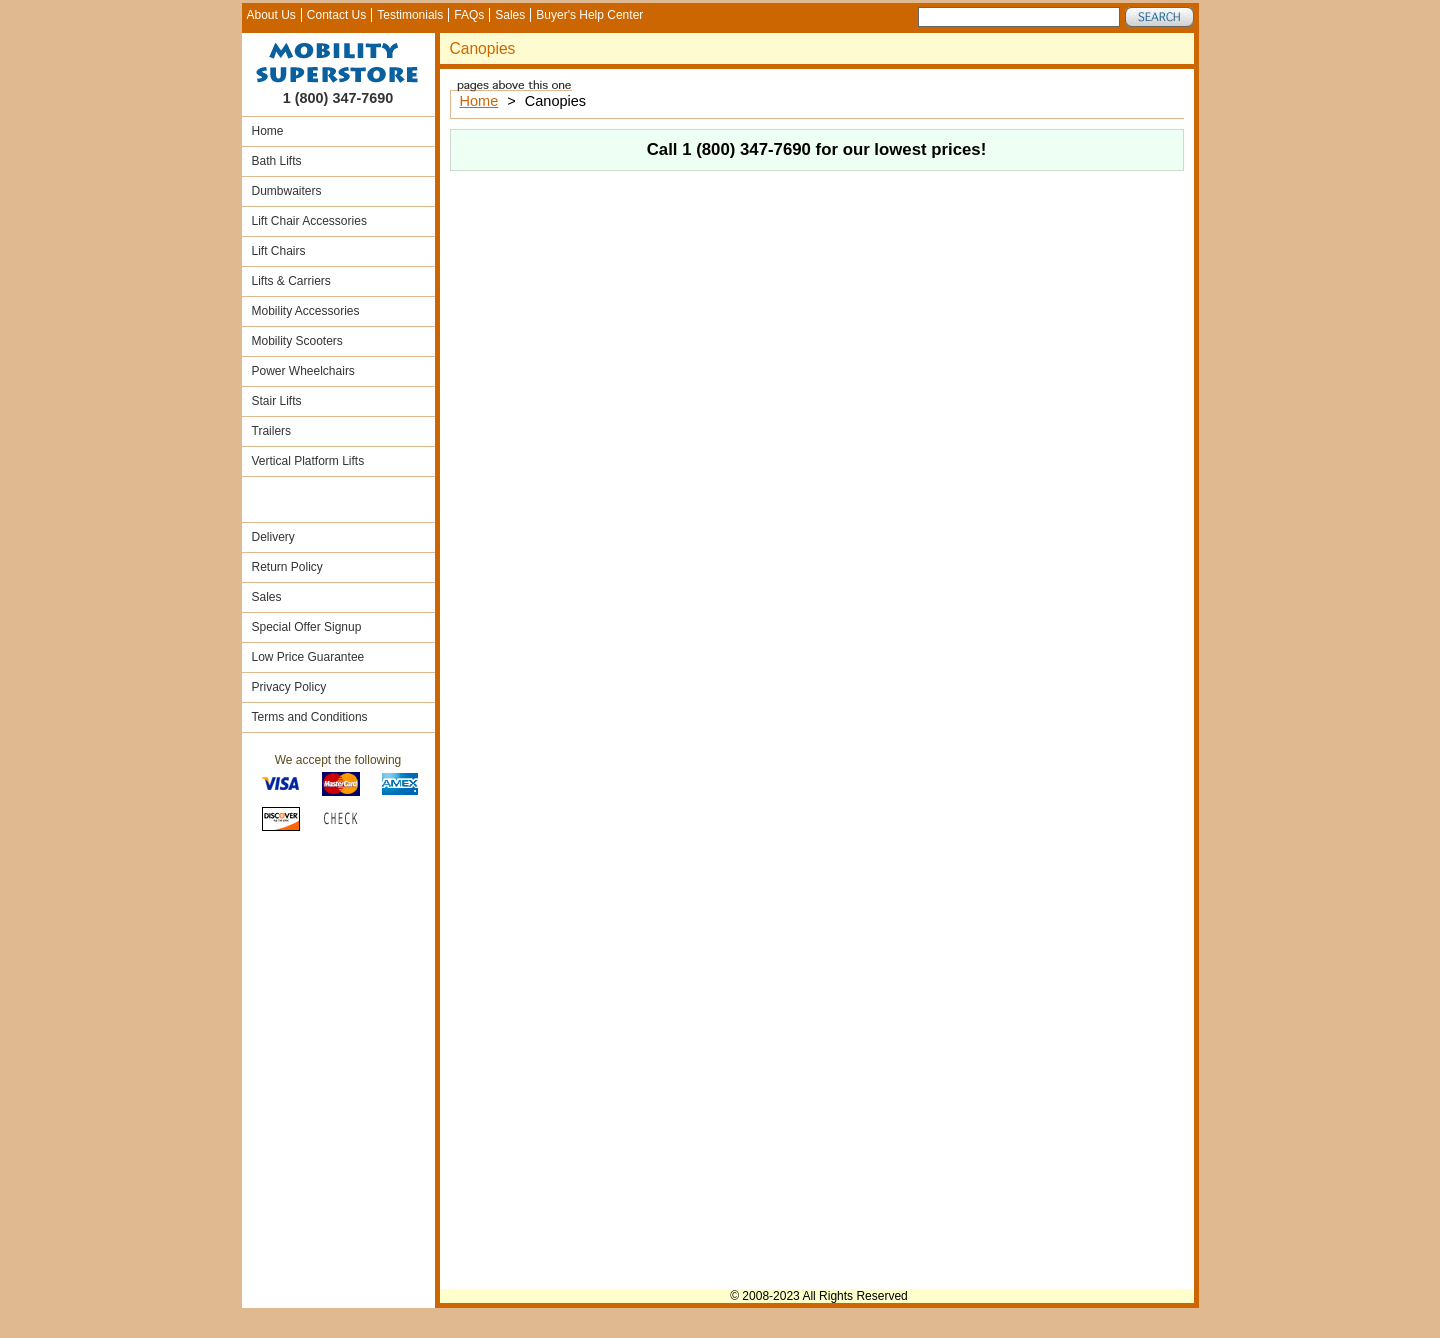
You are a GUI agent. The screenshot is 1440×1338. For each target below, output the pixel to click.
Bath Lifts (277, 161)
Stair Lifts (277, 401)
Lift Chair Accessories (309, 221)
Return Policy (287, 567)
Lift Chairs (279, 251)
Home (268, 131)
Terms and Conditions (310, 717)
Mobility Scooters (297, 341)
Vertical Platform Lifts (308, 461)
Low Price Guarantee (308, 657)
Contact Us (336, 15)
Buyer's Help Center (589, 15)
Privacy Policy (289, 687)
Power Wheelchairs (303, 371)
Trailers (272, 431)
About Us (271, 15)
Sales (510, 15)
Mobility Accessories (306, 311)
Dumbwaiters (287, 191)
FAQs (469, 15)
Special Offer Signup (307, 627)
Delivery (273, 537)
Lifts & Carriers (291, 281)
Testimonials (410, 15)
